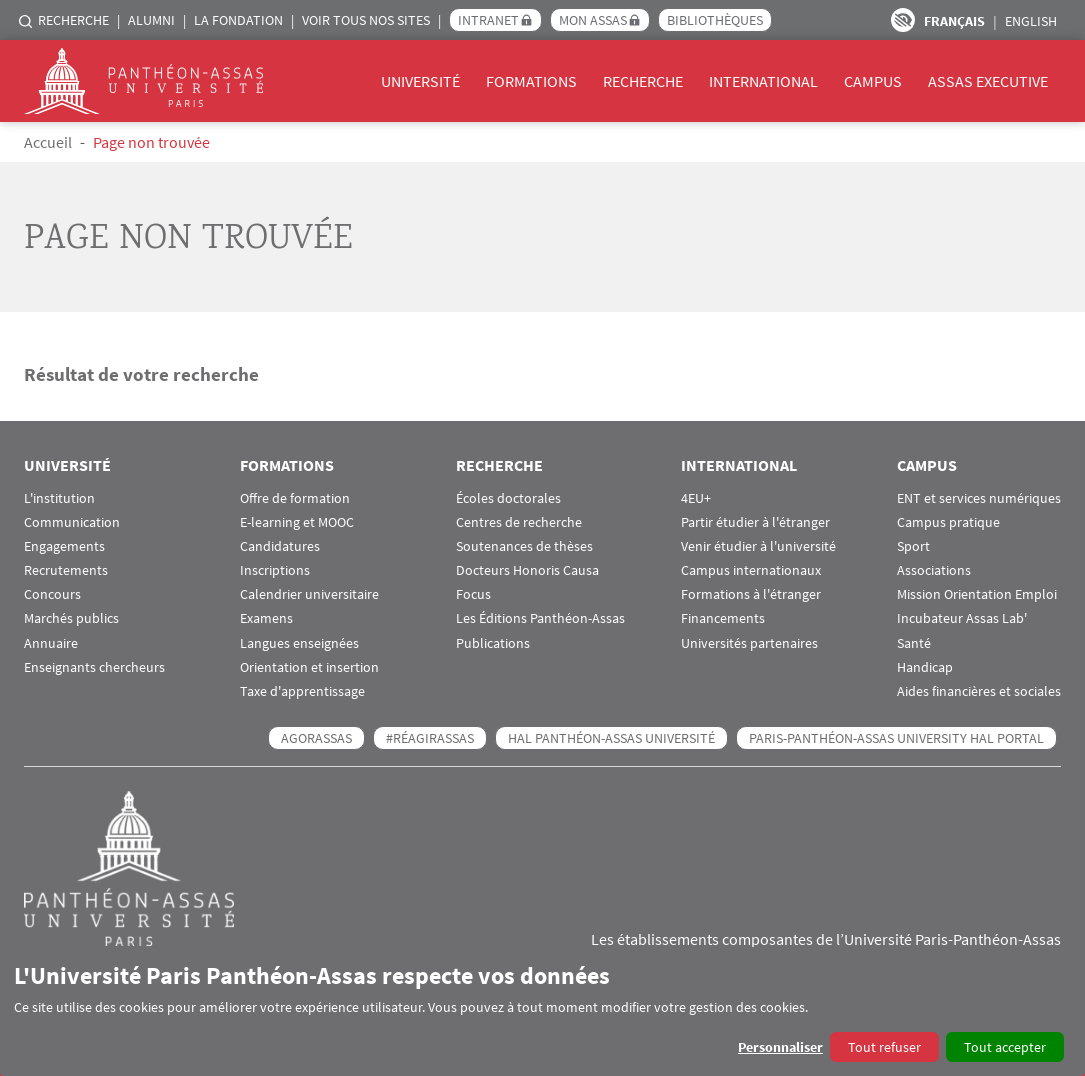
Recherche (73, 20)
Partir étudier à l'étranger (755, 522)
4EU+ (696, 498)
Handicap (925, 667)
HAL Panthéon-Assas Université (611, 738)
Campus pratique (948, 522)
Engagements (64, 546)
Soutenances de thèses (524, 546)
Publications (493, 643)
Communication (72, 522)
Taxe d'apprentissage (302, 691)
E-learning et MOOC (297, 522)
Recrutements (66, 570)
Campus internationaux (751, 570)
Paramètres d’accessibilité (903, 20)
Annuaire (51, 643)
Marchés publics (71, 618)
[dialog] (542, 1011)
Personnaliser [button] (780, 1047)
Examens (266, 618)
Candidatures (280, 546)
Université (420, 81)
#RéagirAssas (430, 738)
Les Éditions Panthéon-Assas (540, 618)
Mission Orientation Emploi (977, 594)
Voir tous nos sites (366, 20)
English (1031, 21)
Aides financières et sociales (979, 691)
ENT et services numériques (979, 498)
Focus (473, 594)
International (763, 81)
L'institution (59, 498)
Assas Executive (988, 81)
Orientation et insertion (309, 667)
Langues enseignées (299, 643)
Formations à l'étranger (751, 594)
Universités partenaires (749, 643)
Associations (934, 570)
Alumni (151, 20)
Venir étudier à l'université (758, 546)
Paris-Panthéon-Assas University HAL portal (896, 738)
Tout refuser (884, 1047)
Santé (914, 643)
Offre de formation (295, 498)
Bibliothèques (715, 20)
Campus (873, 81)
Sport (913, 546)
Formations (531, 81)
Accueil (48, 142)
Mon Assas (593, 20)
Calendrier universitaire (309, 594)
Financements (723, 618)
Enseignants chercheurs (94, 667)
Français (954, 21)
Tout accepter (1005, 1047)
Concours (52, 594)
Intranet (488, 20)
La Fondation (238, 20)
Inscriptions (275, 570)
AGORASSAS (316, 738)
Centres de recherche (519, 522)
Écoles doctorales (508, 498)
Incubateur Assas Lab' (962, 618)
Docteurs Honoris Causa (527, 570)
